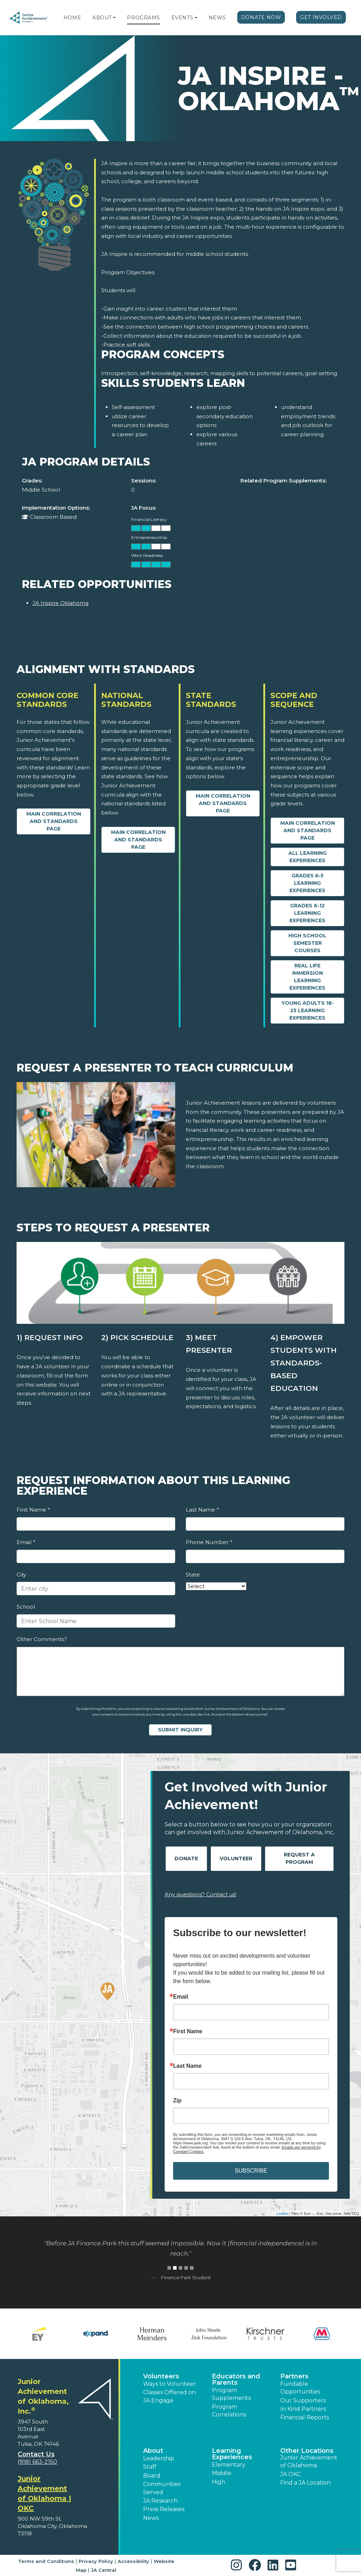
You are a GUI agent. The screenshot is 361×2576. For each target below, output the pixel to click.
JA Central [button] (103, 2570)
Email (26, 1542)
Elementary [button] (228, 2464)
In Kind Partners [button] (303, 2409)
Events (182, 17)
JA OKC (290, 2474)
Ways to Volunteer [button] (169, 2383)
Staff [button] (150, 2466)
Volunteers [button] (161, 2376)
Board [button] (151, 2475)
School (26, 1606)
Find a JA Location (305, 2482)
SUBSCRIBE (251, 2171)
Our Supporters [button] (303, 2400)
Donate (186, 1858)
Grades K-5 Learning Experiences (307, 883)
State (193, 1574)
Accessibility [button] (133, 2561)
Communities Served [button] (161, 2488)
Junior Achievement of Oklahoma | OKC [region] (44, 2493)
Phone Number (209, 1542)
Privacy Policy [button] (96, 2561)
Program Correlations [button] (229, 2410)
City (21, 1574)
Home (72, 17)
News (217, 17)
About (102, 17)
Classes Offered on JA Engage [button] (169, 2396)
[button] (114, 17)
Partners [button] (294, 2376)
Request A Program (299, 1858)
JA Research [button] (160, 2500)
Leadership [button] (158, 2458)
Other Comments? (42, 1639)
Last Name (202, 1509)
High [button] (218, 2482)
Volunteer (236, 1858)
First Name (33, 1509)
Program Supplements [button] (231, 2394)
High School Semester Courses (307, 943)
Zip (177, 2100)
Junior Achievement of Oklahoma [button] (308, 2461)
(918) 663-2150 (37, 2461)
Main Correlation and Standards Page (53, 821)
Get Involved (321, 17)
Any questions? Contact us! (200, 1894)
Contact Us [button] (36, 2454)
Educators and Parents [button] (236, 2379)
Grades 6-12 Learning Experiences (307, 913)
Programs (143, 17)
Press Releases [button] (163, 2509)
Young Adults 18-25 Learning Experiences (307, 1010)
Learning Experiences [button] (232, 2454)
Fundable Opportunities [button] (300, 2387)
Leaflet (282, 2213)
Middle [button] (221, 2473)
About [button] (153, 2451)
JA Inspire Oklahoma (60, 603)
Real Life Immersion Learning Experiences (307, 976)
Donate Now (261, 17)
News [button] (151, 2518)
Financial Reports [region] (304, 2417)
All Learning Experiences (307, 857)
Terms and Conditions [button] (46, 2561)
